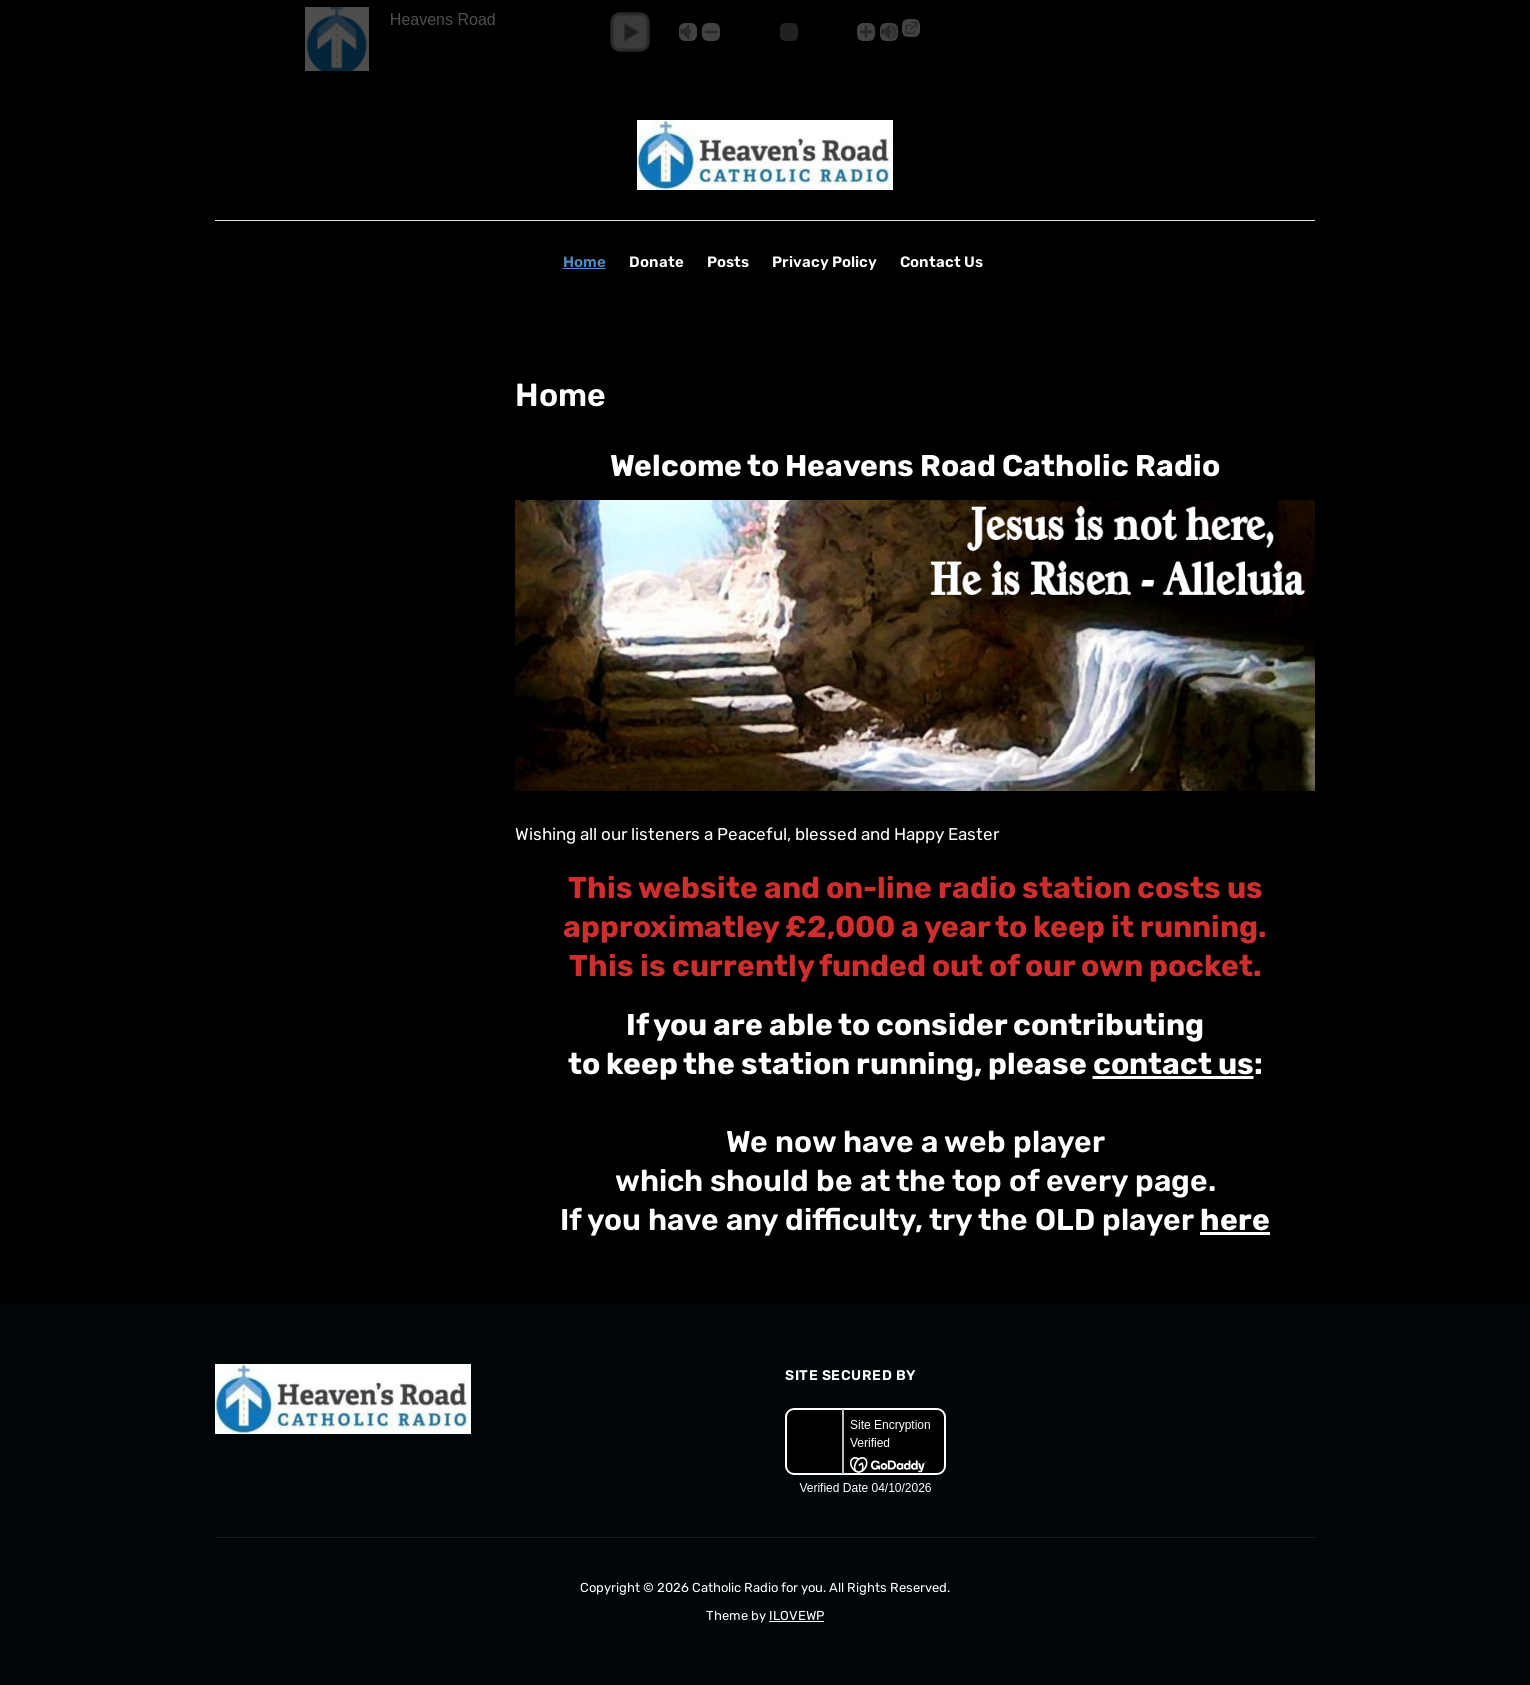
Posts (728, 262)
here (1235, 1220)
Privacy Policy (824, 262)
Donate (656, 262)
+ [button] (866, 32)
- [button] (711, 32)
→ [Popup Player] (911, 28)
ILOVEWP (796, 1615)
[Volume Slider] (788, 32)
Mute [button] (688, 32)
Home (584, 262)
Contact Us (941, 262)
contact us (1173, 1064)
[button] (630, 32)
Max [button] (889, 32)
